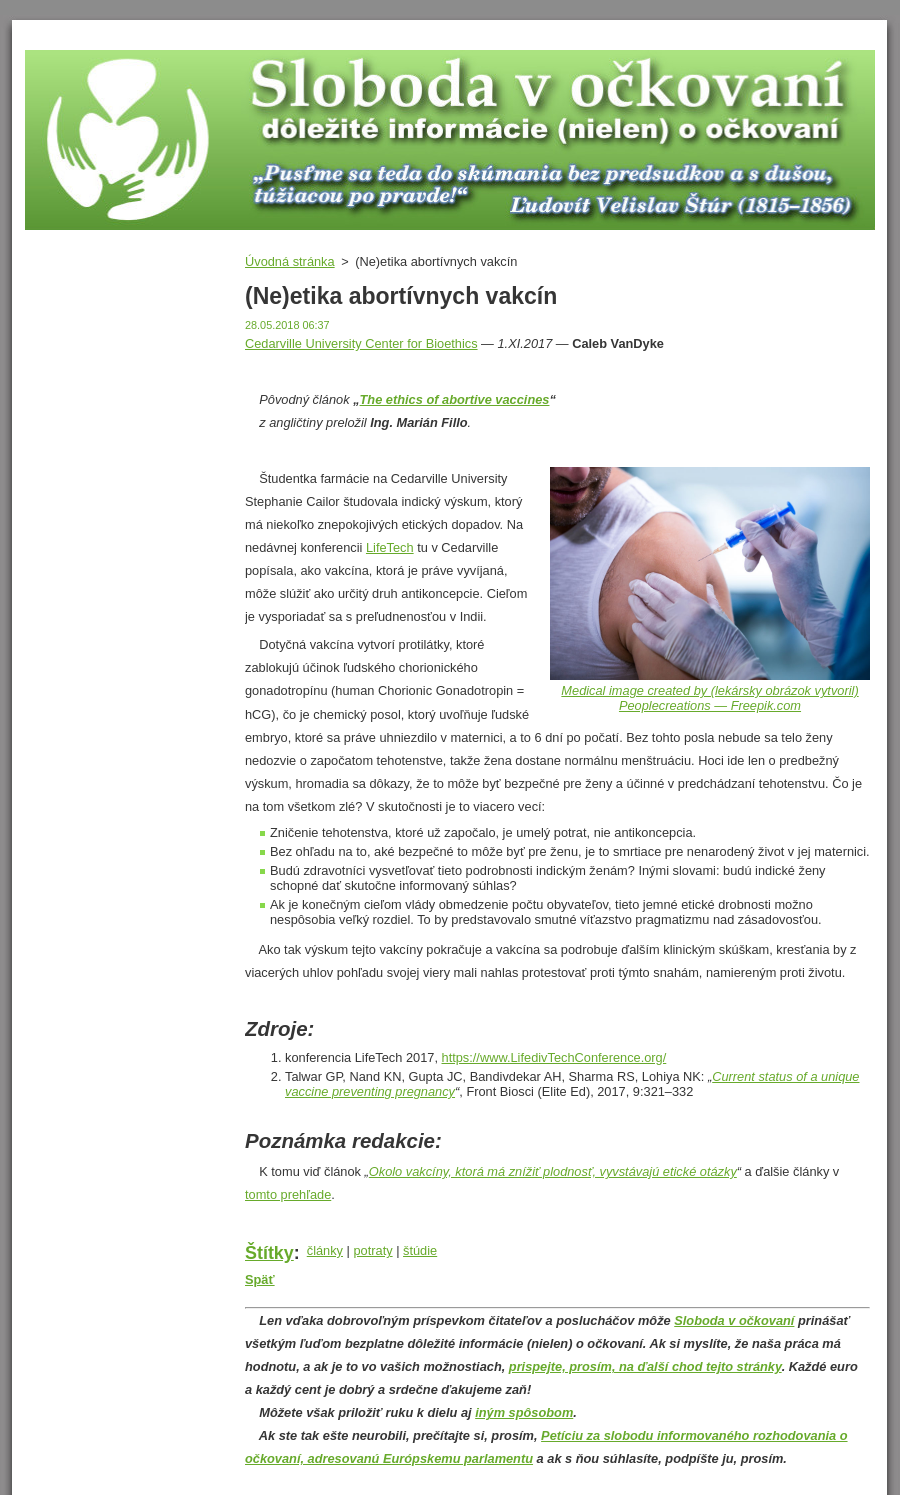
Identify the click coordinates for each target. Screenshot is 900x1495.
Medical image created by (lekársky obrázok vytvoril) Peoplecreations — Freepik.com (709, 698)
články (325, 1250)
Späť (260, 1279)
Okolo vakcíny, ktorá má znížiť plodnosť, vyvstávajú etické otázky (553, 1171)
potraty (372, 1250)
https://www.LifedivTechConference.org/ (554, 1057)
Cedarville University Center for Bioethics (361, 343)
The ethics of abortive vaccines (455, 399)
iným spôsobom (524, 1412)
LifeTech (390, 547)
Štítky (269, 1253)
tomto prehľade (288, 1194)
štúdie (420, 1250)
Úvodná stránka (290, 261)
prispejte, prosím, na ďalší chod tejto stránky (645, 1366)
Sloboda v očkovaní (734, 1320)
